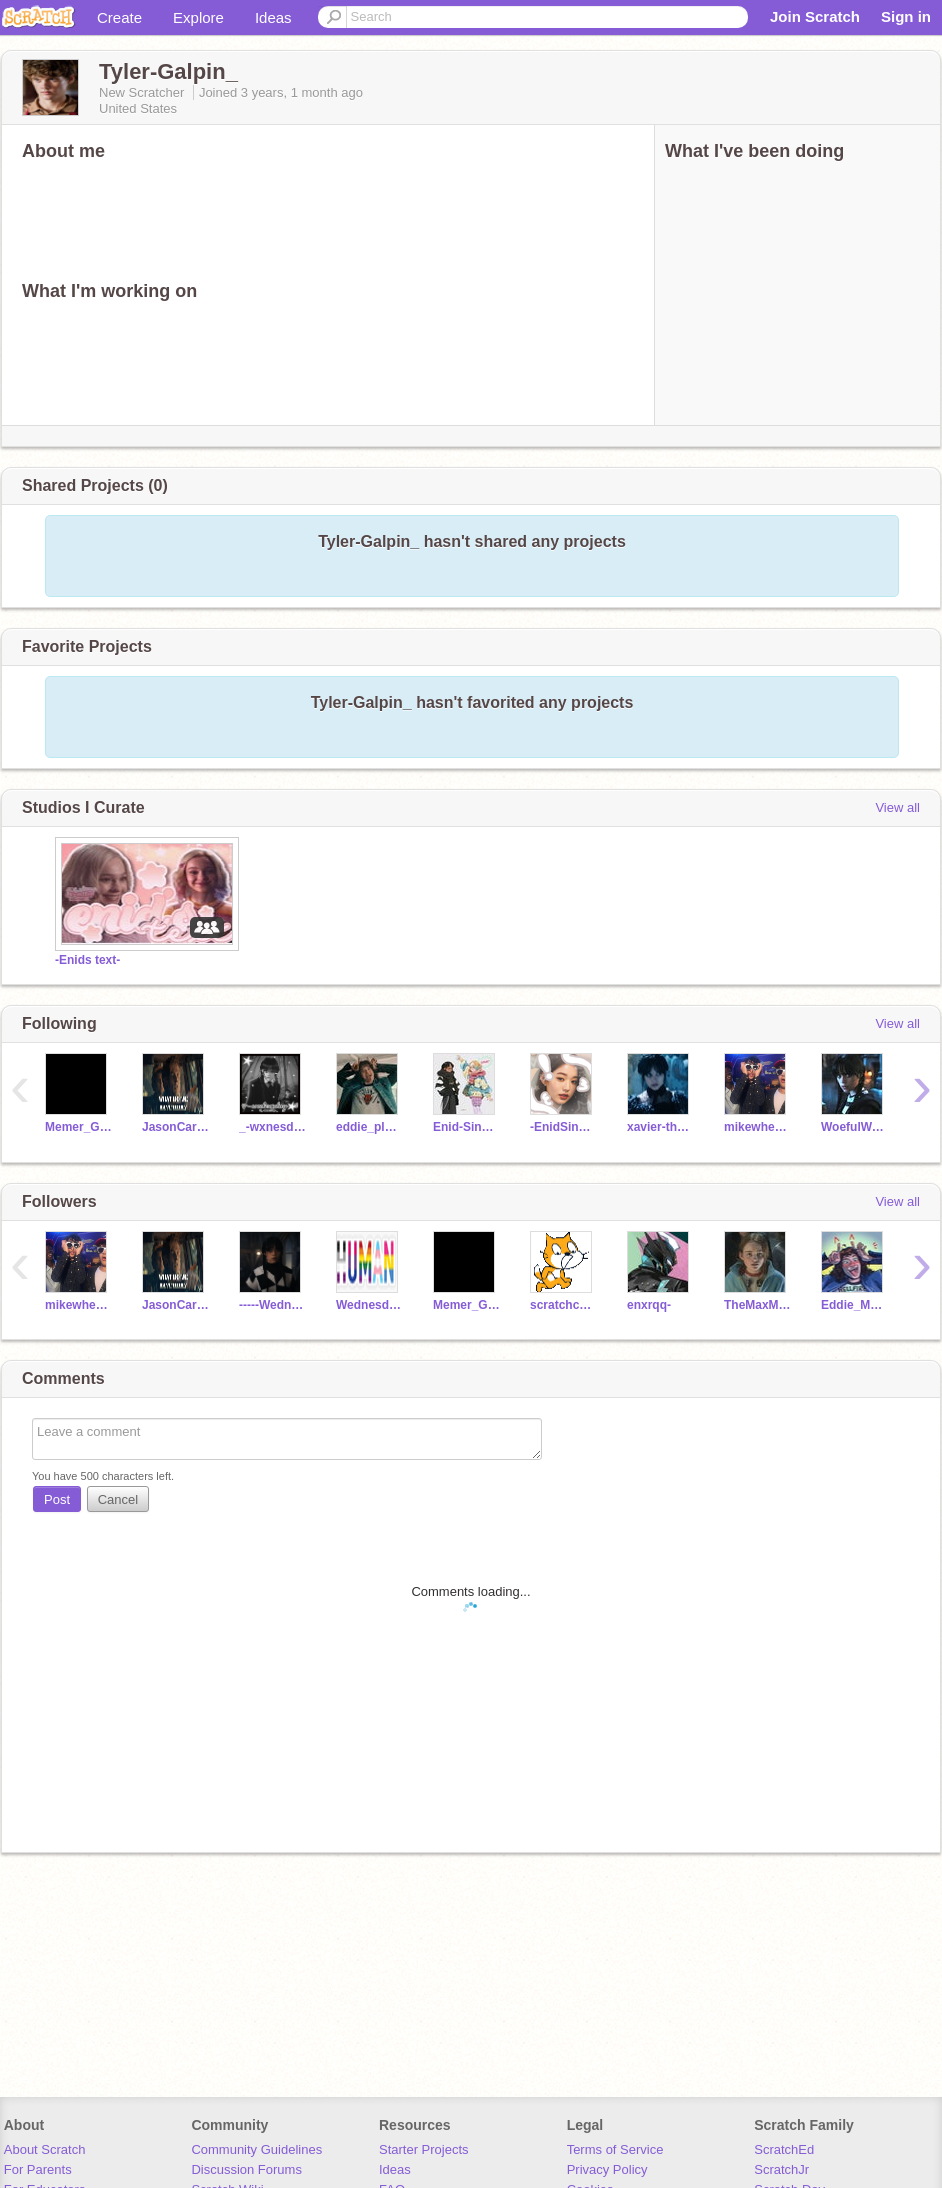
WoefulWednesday (854, 1127)
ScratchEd (784, 2149)
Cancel (118, 1499)
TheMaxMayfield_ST (757, 1305)
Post (57, 1499)
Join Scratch (815, 16)
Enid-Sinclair (466, 1127)
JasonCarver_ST (175, 1127)
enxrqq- (649, 1305)
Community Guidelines (256, 2149)
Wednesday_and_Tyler (369, 1305)
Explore (198, 17)
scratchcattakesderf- (563, 1305)
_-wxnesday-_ (272, 1127)
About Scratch (45, 2149)
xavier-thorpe (660, 1127)
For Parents (38, 2169)
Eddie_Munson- (854, 1305)
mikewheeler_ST (757, 1127)
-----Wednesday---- (272, 1305)
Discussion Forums (246, 2169)
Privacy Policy (607, 2169)
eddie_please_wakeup (369, 1127)
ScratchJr (781, 2169)
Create (119, 17)
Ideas (273, 17)
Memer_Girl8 (78, 1127)
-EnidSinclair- (563, 1127)
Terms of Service (615, 2149)
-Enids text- (87, 960)
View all (897, 807)
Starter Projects (424, 2149)
